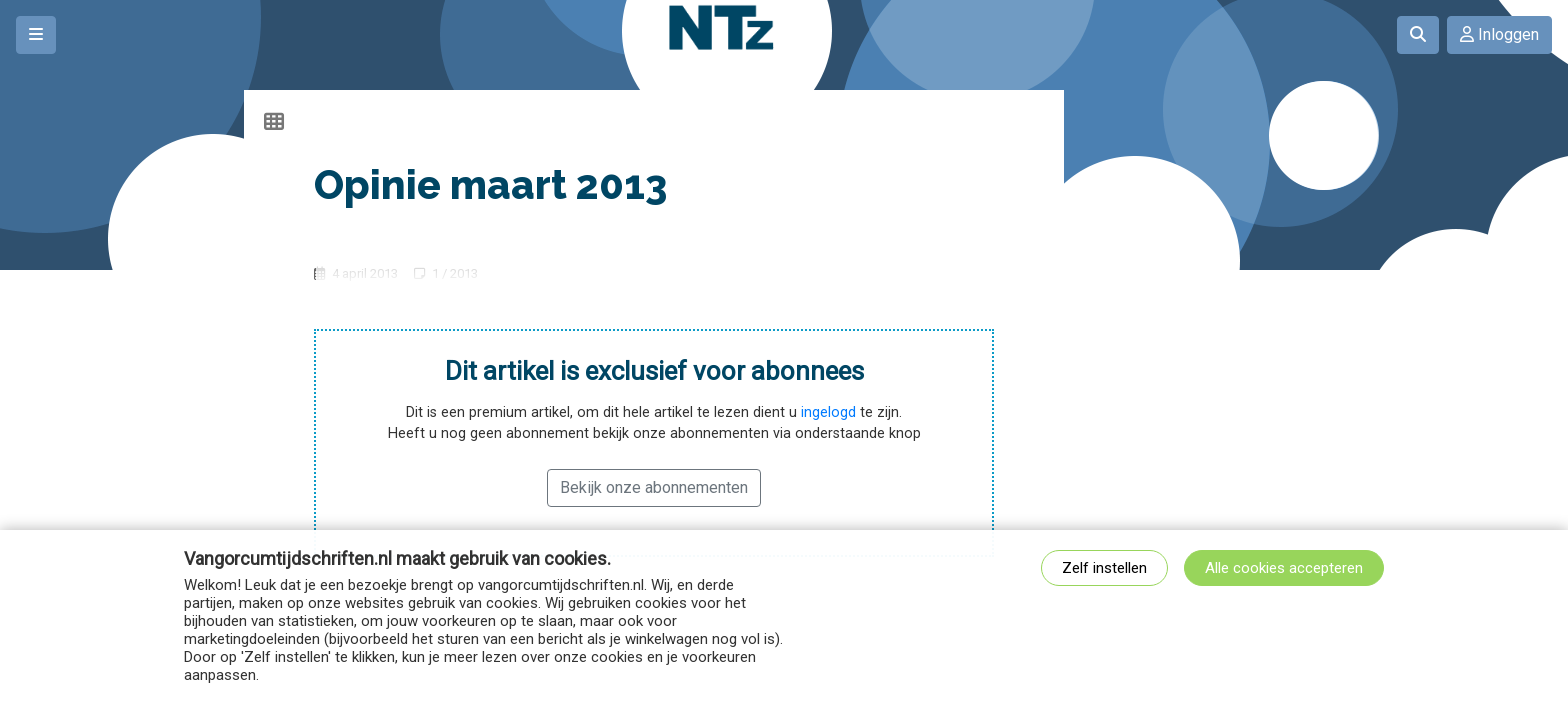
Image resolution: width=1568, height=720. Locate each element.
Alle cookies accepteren (1284, 568)
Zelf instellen (1104, 568)
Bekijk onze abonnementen (654, 487)
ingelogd (828, 412)
